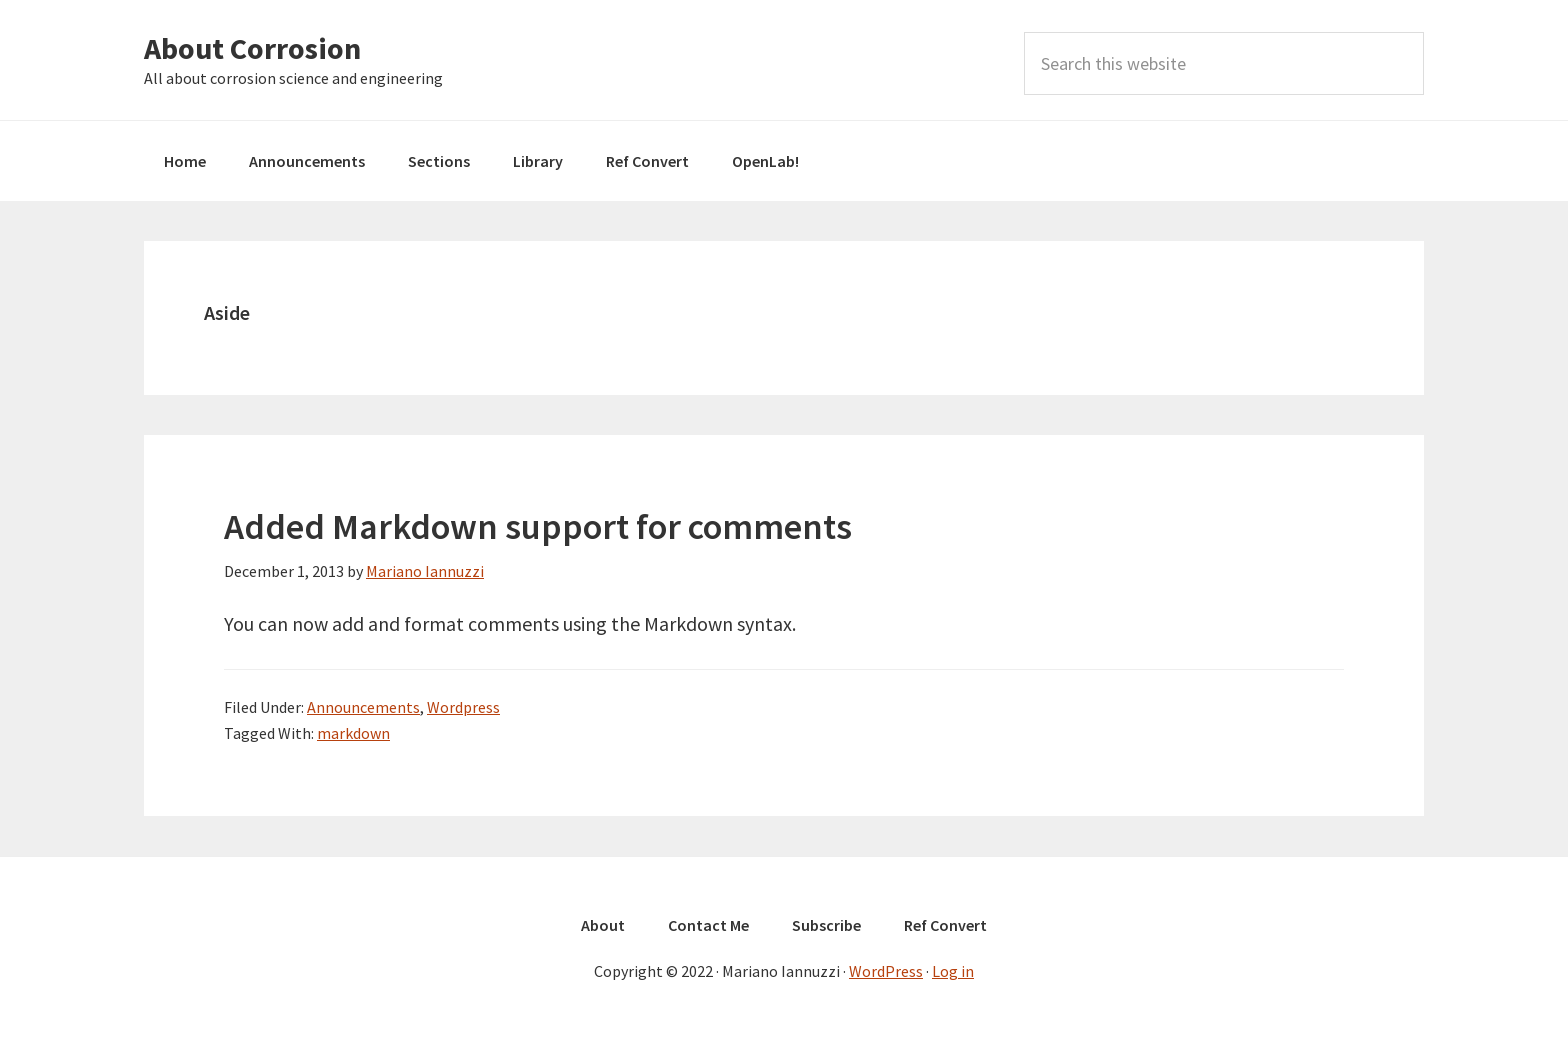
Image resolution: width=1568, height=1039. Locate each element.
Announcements (363, 707)
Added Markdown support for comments (538, 526)
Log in (953, 971)
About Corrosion (252, 48)
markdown (353, 733)
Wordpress (463, 707)
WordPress (886, 971)
